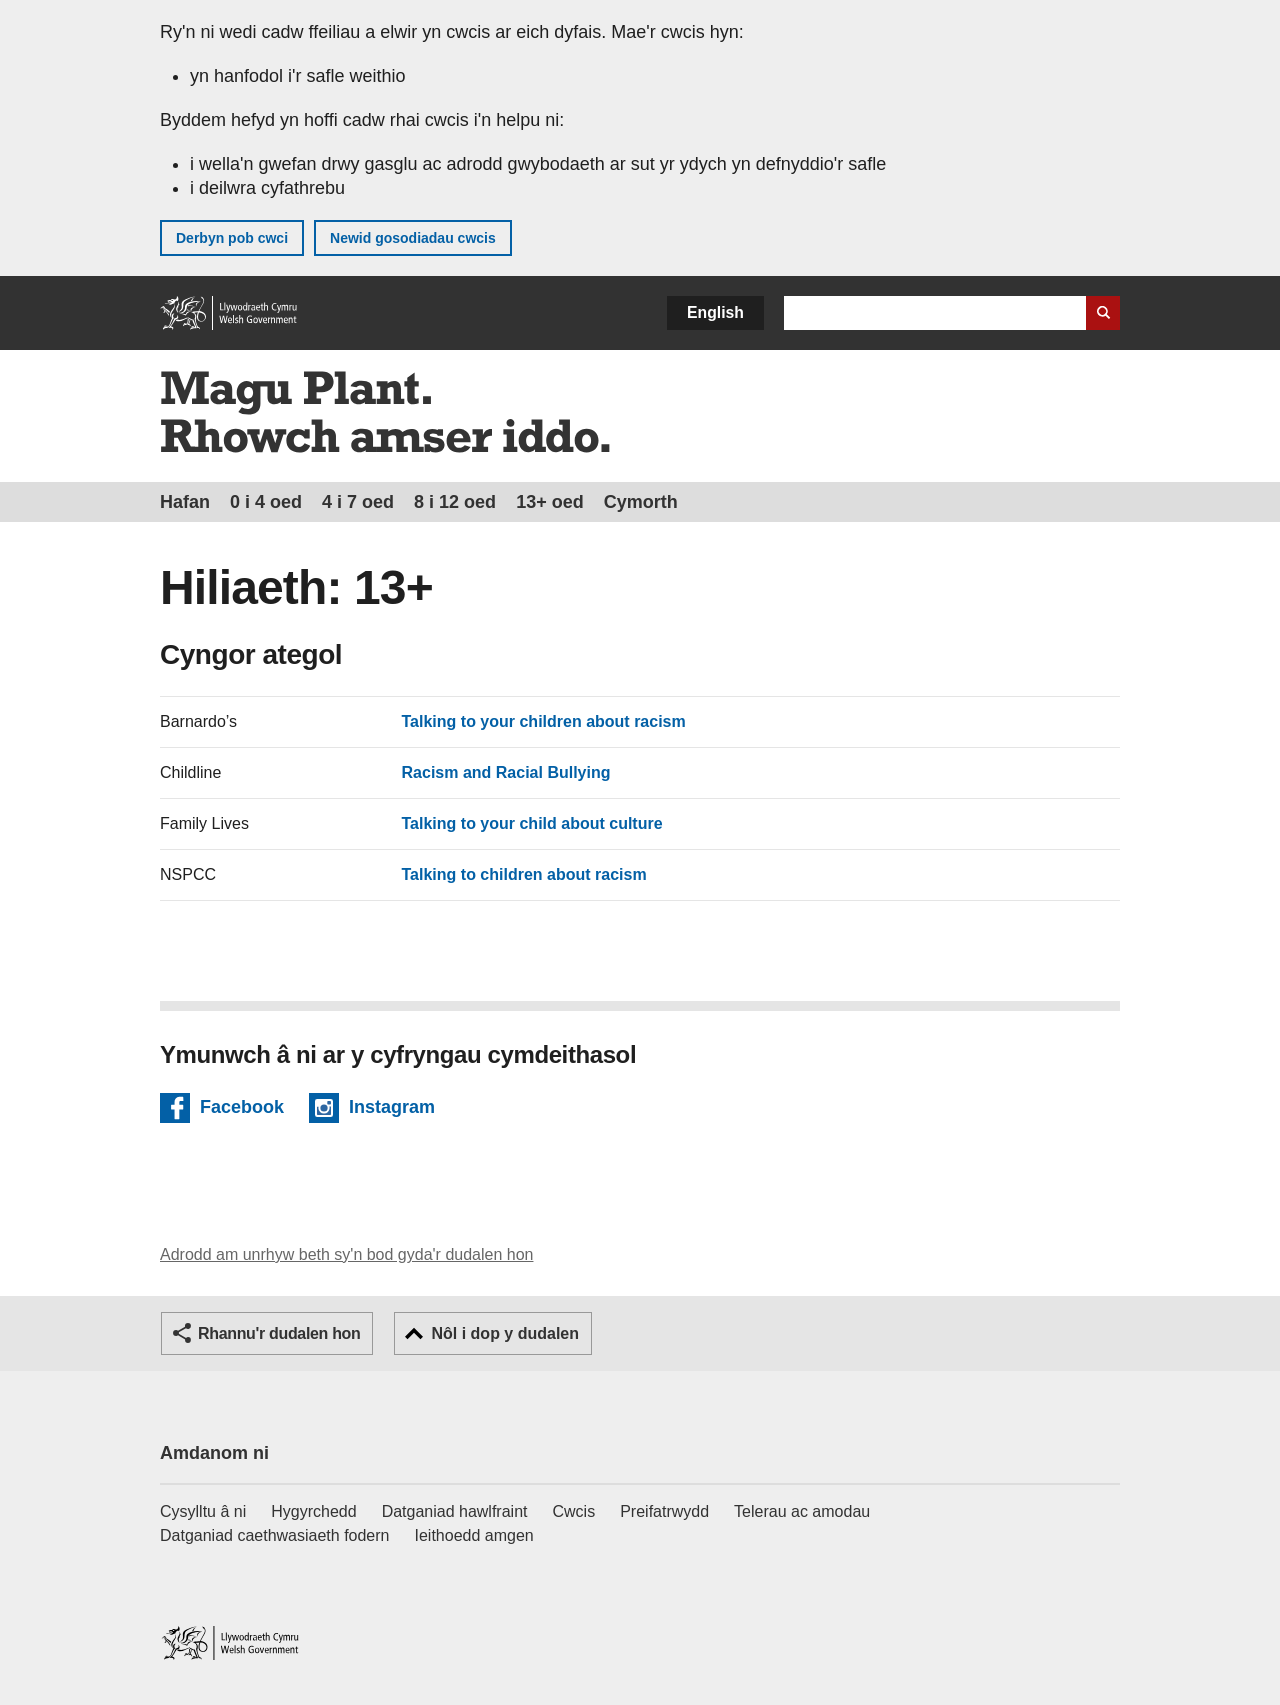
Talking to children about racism (524, 874)
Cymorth (641, 502)
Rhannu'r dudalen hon (279, 1333)
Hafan (185, 502)
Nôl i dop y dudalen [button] (505, 1333)
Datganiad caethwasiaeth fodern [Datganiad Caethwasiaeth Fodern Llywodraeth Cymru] (275, 1535)
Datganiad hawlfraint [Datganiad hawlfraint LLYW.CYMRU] (455, 1511)
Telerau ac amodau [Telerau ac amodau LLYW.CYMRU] (802, 1511)
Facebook (242, 1110)
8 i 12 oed (455, 502)
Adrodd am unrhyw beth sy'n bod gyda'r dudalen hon (346, 1254)
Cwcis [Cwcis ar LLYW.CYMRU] (574, 1511)
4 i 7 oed (358, 502)
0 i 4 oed (266, 502)
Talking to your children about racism (544, 721)
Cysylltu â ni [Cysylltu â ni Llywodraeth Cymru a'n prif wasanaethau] (203, 1511)
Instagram (392, 1110)
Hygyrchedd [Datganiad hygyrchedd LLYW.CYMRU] (313, 1511)
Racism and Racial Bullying (506, 772)
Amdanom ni (214, 1453)
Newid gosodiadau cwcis (413, 238)
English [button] (715, 312)
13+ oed (550, 502)
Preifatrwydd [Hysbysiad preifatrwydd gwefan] (664, 1511)
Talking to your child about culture (532, 823)
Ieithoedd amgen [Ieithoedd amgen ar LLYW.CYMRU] (474, 1535)
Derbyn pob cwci (232, 238)
